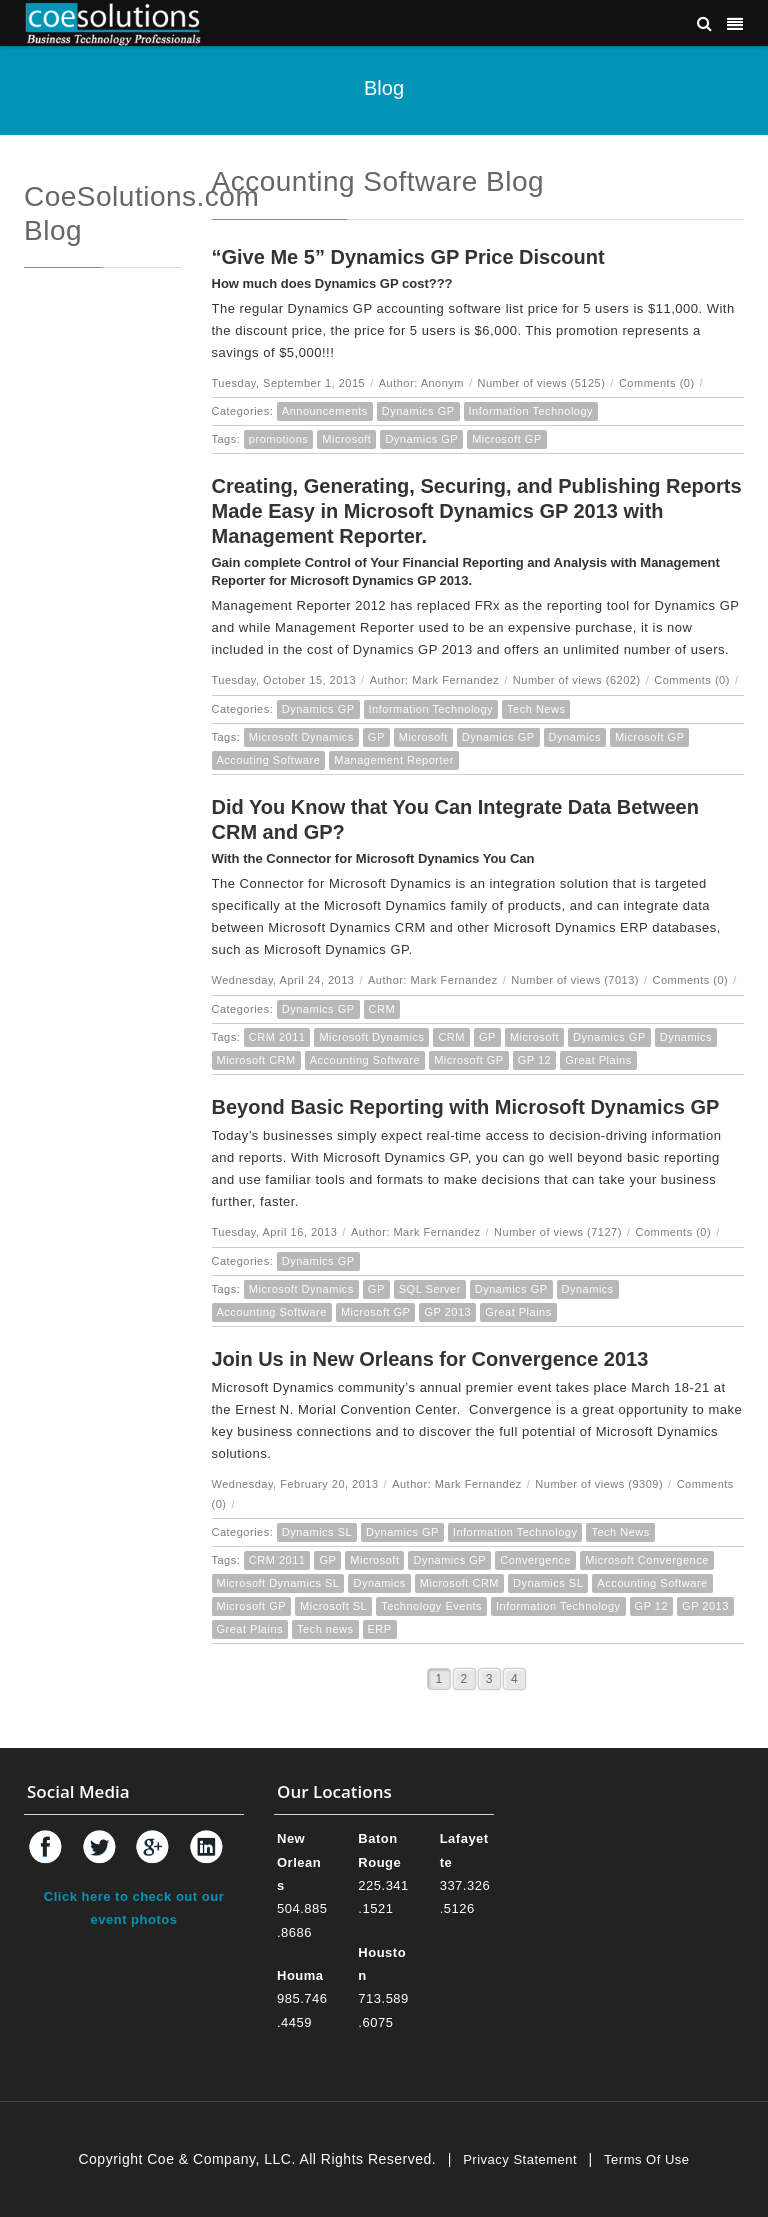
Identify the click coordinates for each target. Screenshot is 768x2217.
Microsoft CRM (256, 1060)
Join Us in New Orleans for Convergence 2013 (430, 1359)
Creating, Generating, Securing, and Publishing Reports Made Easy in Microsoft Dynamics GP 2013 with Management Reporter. (477, 511)
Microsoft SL (333, 1606)
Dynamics (575, 737)
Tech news (325, 1629)
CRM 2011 (277, 1037)
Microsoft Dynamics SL (278, 1583)
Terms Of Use (646, 2159)
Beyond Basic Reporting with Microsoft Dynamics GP (466, 1107)
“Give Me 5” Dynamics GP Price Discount (408, 257)
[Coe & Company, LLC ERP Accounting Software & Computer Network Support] (113, 22)
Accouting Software (269, 760)
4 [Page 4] (514, 1679)
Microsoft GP (507, 439)
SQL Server (430, 1289)
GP (376, 737)
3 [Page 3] (489, 1679)
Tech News (536, 709)
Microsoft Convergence (647, 1560)
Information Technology (531, 411)
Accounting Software (365, 1060)
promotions (278, 439)
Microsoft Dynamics (301, 737)
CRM (382, 1009)
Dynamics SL (317, 1532)
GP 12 (535, 1060)
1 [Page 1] (438, 1679)
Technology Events (431, 1606)
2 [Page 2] (464, 1679)
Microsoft (346, 439)
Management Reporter (394, 760)
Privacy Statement (520, 2159)
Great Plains (598, 1060)
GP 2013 (447, 1312)
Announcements (325, 411)
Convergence (535, 1560)
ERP (380, 1629)
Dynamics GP (418, 411)
